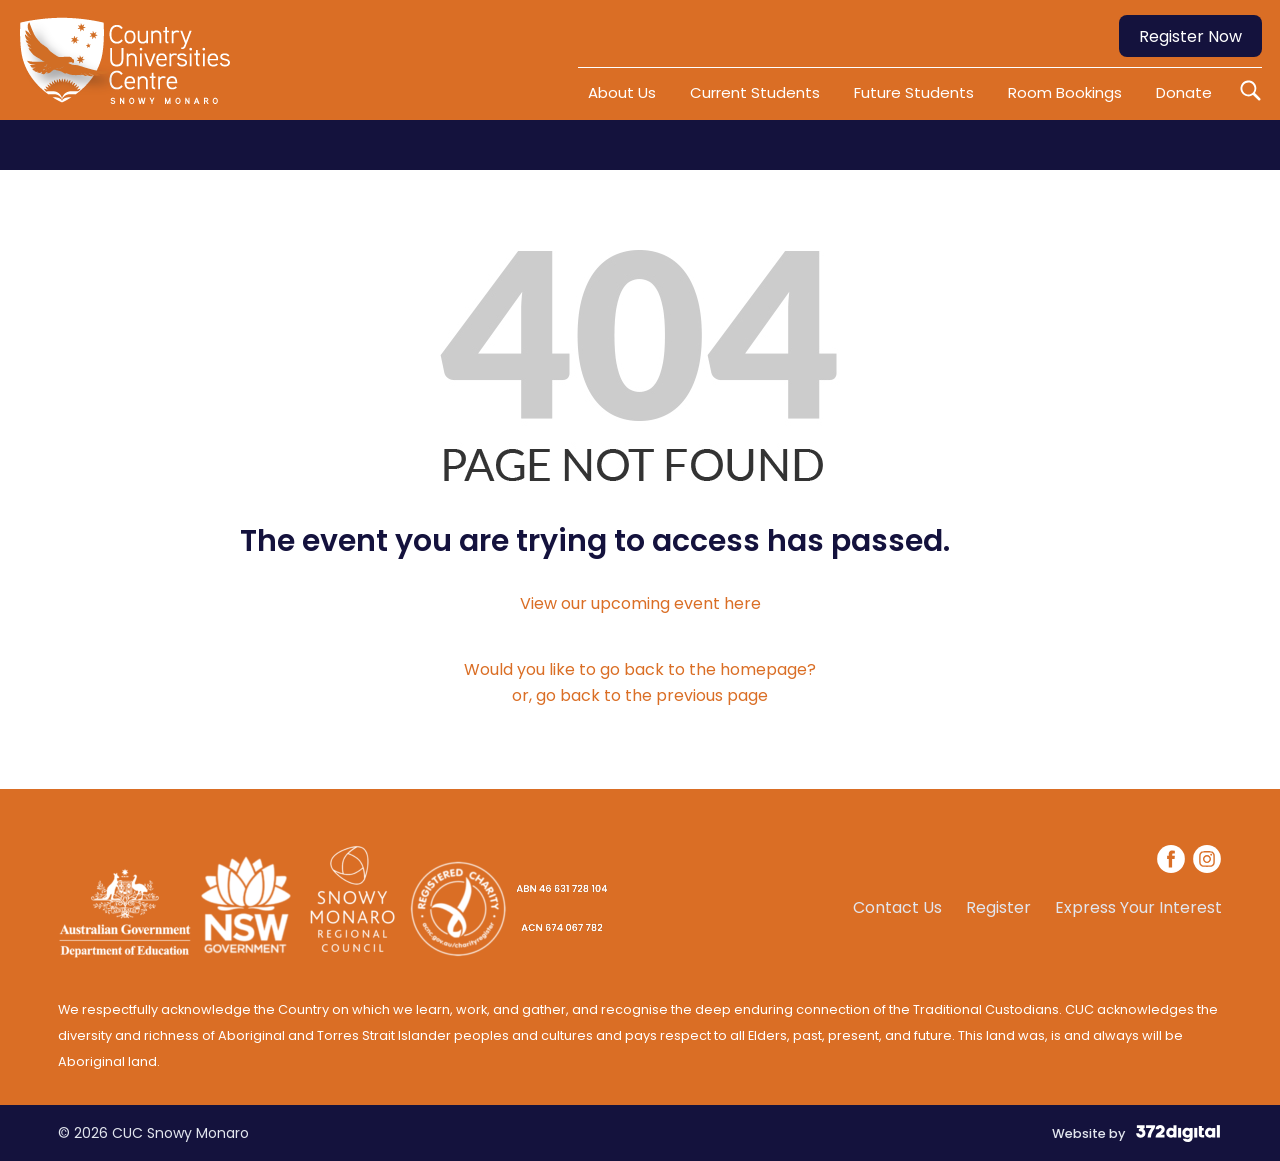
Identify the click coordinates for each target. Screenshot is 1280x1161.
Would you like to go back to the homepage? (640, 669)
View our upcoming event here (640, 603)
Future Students (914, 92)
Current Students (755, 92)
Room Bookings (1065, 92)
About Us (622, 92)
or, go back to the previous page (640, 695)
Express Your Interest (1138, 908)
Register (998, 908)
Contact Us (897, 908)
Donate (1184, 92)
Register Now (1190, 36)
